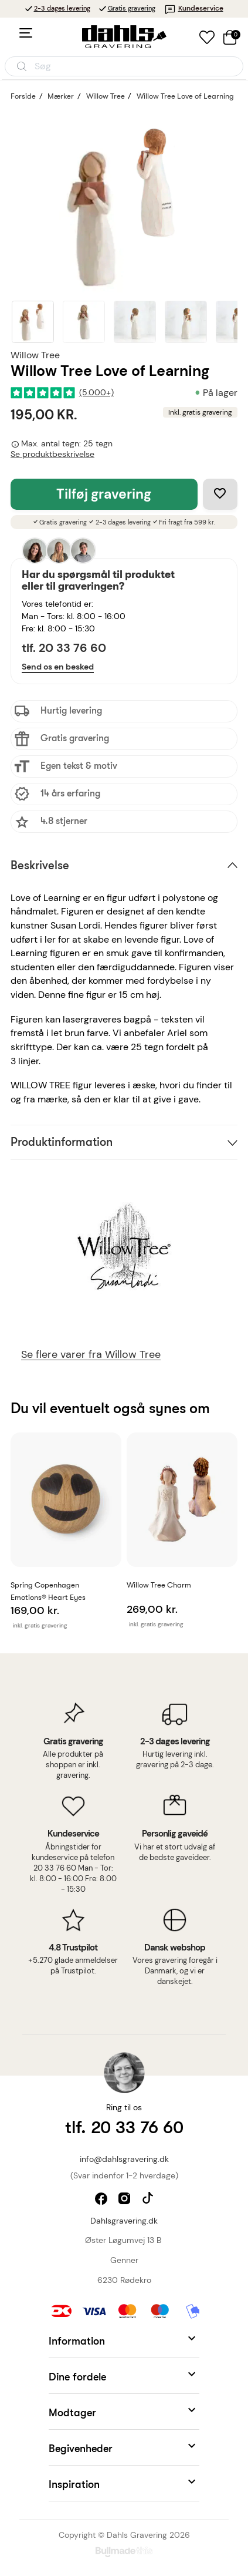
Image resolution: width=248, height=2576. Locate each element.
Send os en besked (58, 666)
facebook (102, 2199)
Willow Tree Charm (159, 1584)
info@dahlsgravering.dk (124, 2159)
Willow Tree (35, 355)
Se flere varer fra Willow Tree (91, 1354)
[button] (124, 2340)
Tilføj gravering (103, 494)
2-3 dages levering (62, 8)
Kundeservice (193, 8)
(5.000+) (96, 393)
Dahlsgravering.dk (124, 2220)
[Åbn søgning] (124, 66)
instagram (125, 2199)
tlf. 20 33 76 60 (64, 648)
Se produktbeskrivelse (52, 454)
